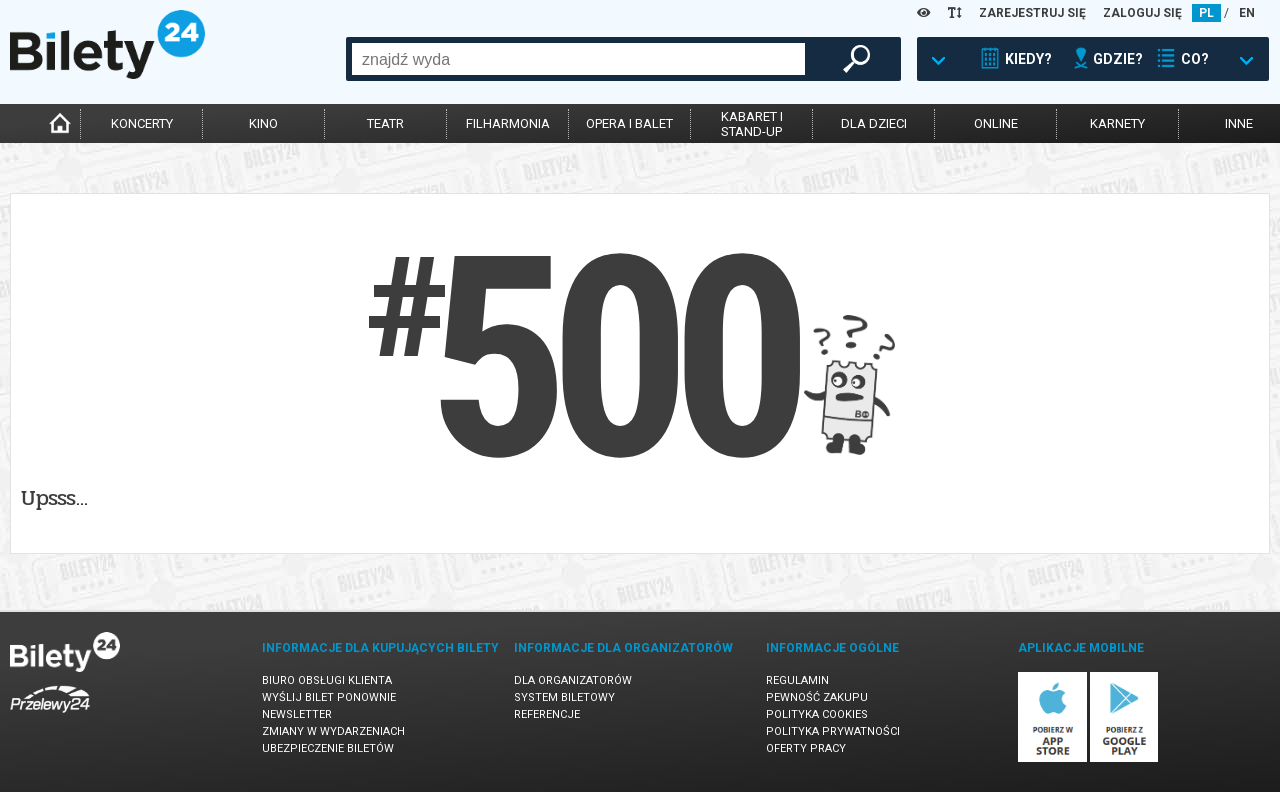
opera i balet (629, 123)
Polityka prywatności (833, 731)
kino (263, 123)
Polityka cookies (817, 714)
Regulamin (797, 680)
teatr (385, 123)
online (996, 123)
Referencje (547, 714)
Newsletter (297, 714)
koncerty (142, 123)
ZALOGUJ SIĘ (1142, 13)
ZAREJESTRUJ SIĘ (1032, 13)
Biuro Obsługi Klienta (327, 680)
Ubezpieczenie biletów (328, 748)
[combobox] (578, 59)
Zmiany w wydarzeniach (333, 731)
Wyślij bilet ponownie (329, 697)
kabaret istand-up (752, 124)
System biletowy (564, 697)
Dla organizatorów (573, 680)
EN (1247, 13)
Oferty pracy (806, 748)
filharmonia (508, 123)
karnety (1117, 123)
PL (1206, 13)
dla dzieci (874, 123)
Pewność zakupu (817, 697)
